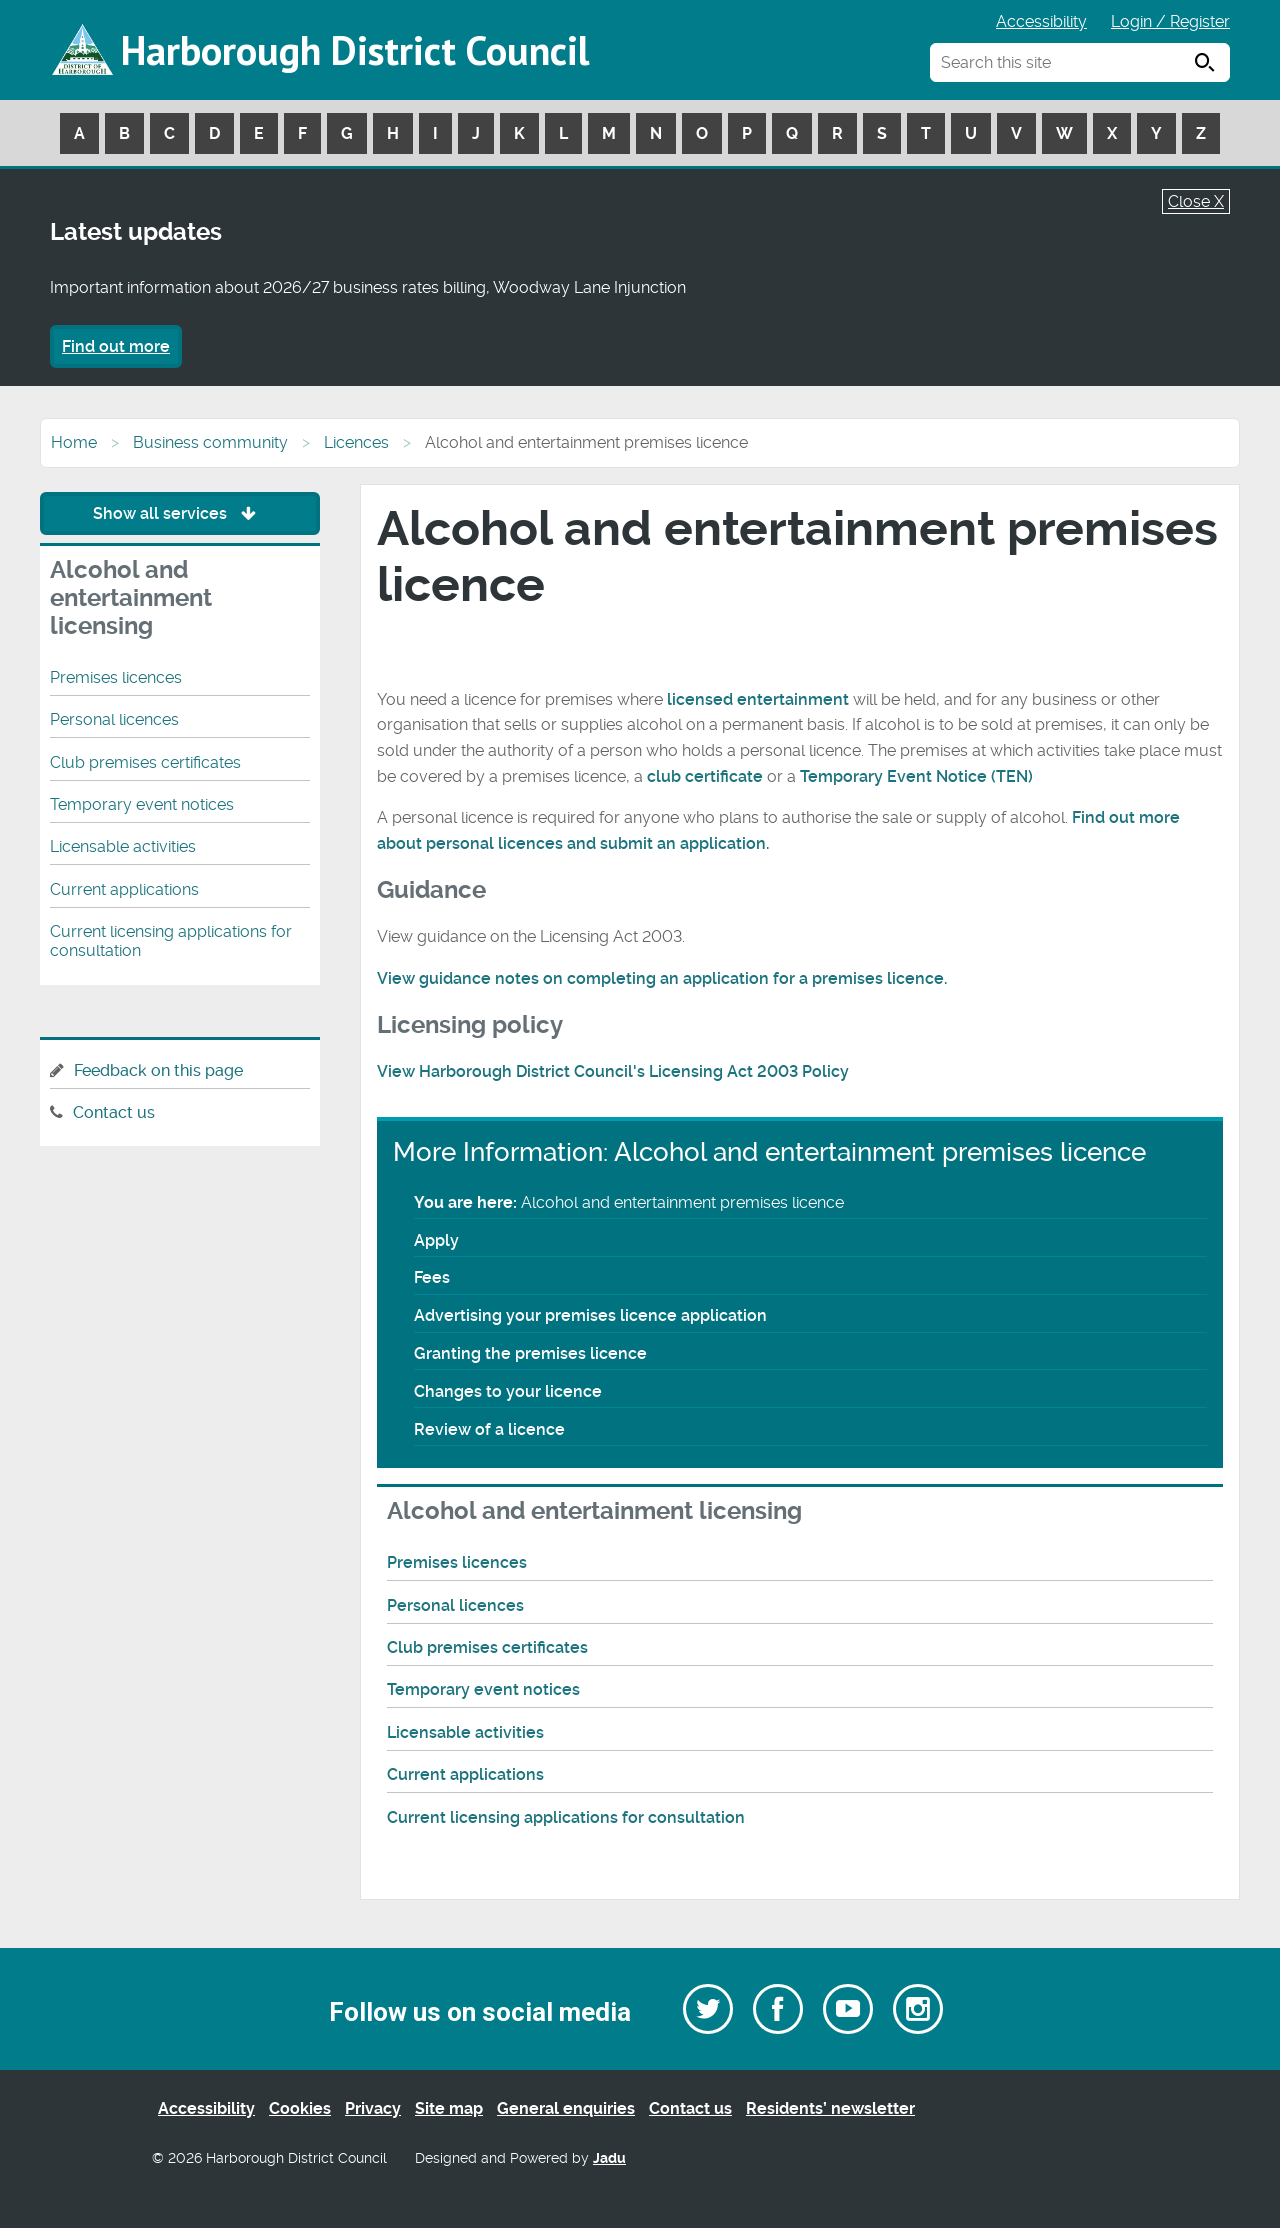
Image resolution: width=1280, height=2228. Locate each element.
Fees (432, 1277)
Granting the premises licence (530, 1353)
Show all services (179, 513)
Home (74, 442)
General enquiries (566, 2108)
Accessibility (1041, 21)
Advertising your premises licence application (590, 1315)
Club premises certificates (487, 1647)
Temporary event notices (483, 1689)
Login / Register (1170, 21)
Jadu (609, 2158)
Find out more (116, 346)
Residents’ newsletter (830, 2108)
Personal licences (455, 1605)
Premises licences (457, 1562)
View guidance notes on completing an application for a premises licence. (662, 978)
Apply (436, 1240)
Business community (210, 442)
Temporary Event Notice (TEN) (916, 776)
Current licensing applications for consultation (566, 1817)
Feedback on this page (158, 1070)
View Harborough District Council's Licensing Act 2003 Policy (613, 1071)
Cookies (300, 2108)
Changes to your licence (508, 1391)
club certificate (707, 776)
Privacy (373, 2108)
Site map (449, 2108)
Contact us (114, 1112)
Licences (356, 442)
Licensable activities (465, 1732)
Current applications (465, 1774)
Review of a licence (489, 1429)
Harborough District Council (355, 50)
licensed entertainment (758, 699)
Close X (1196, 201)
